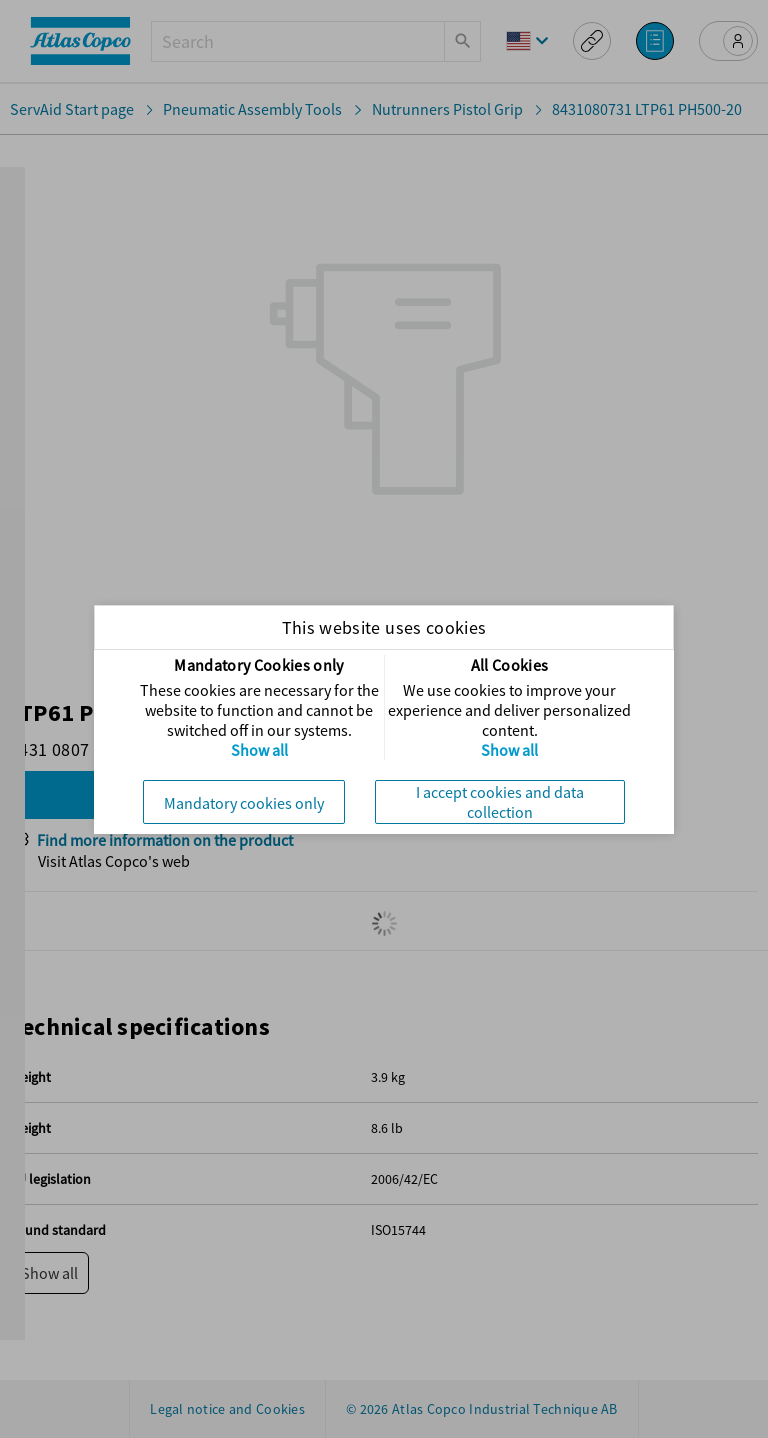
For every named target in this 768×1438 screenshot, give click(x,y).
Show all (259, 750)
